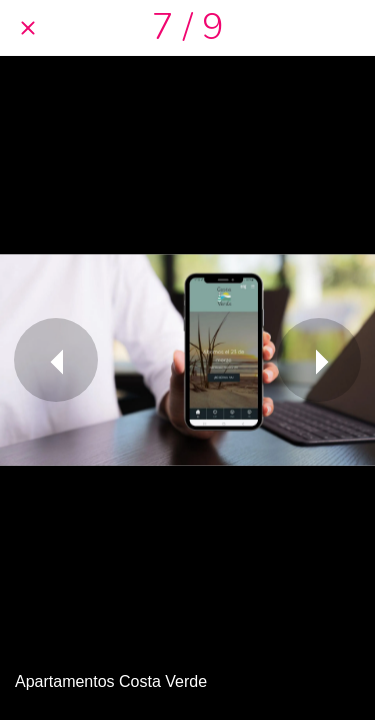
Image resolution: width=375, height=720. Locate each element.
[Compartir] (347, 28)
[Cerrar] (28, 28)
